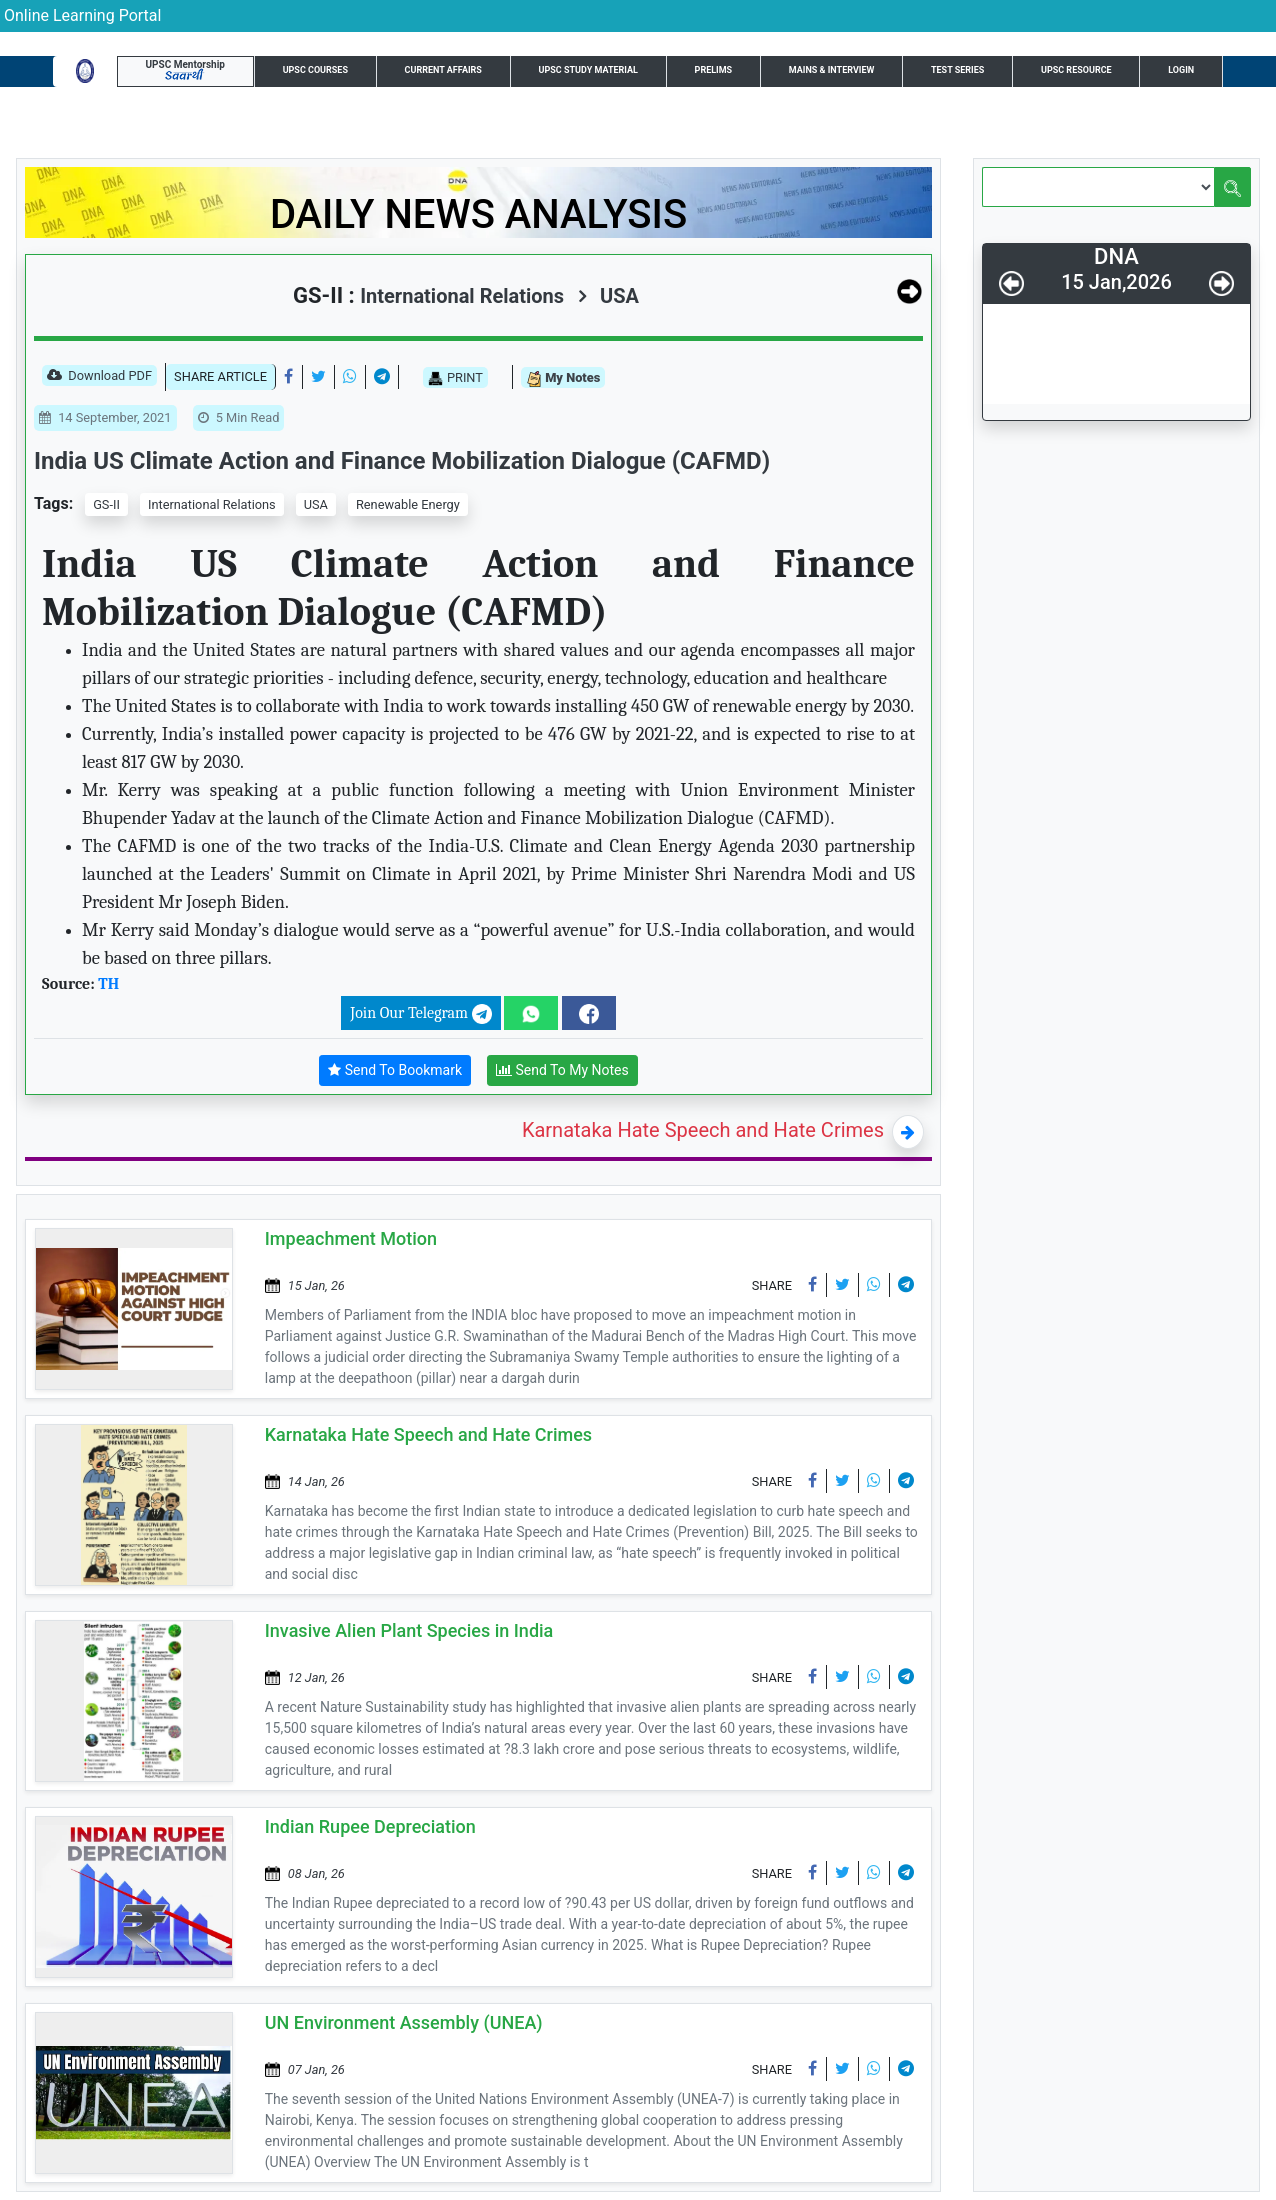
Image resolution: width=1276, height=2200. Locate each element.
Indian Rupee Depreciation (370, 1826)
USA (608, 296)
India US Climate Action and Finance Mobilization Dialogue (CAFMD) (402, 461)
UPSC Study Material (588, 70)
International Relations (212, 504)
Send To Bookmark (395, 1070)
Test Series (957, 70)
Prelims (714, 70)
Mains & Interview (832, 70)
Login (1181, 70)
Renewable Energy (408, 504)
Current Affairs (443, 70)
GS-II (106, 504)
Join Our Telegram (420, 1014)
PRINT (455, 378)
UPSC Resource (1076, 70)
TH (108, 984)
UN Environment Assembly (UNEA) (404, 2022)
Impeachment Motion (351, 1238)
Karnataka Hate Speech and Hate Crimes (703, 1130)
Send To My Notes (562, 1070)
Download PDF (99, 377)
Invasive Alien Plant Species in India (409, 1630)
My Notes (563, 378)
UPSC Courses (315, 70)
